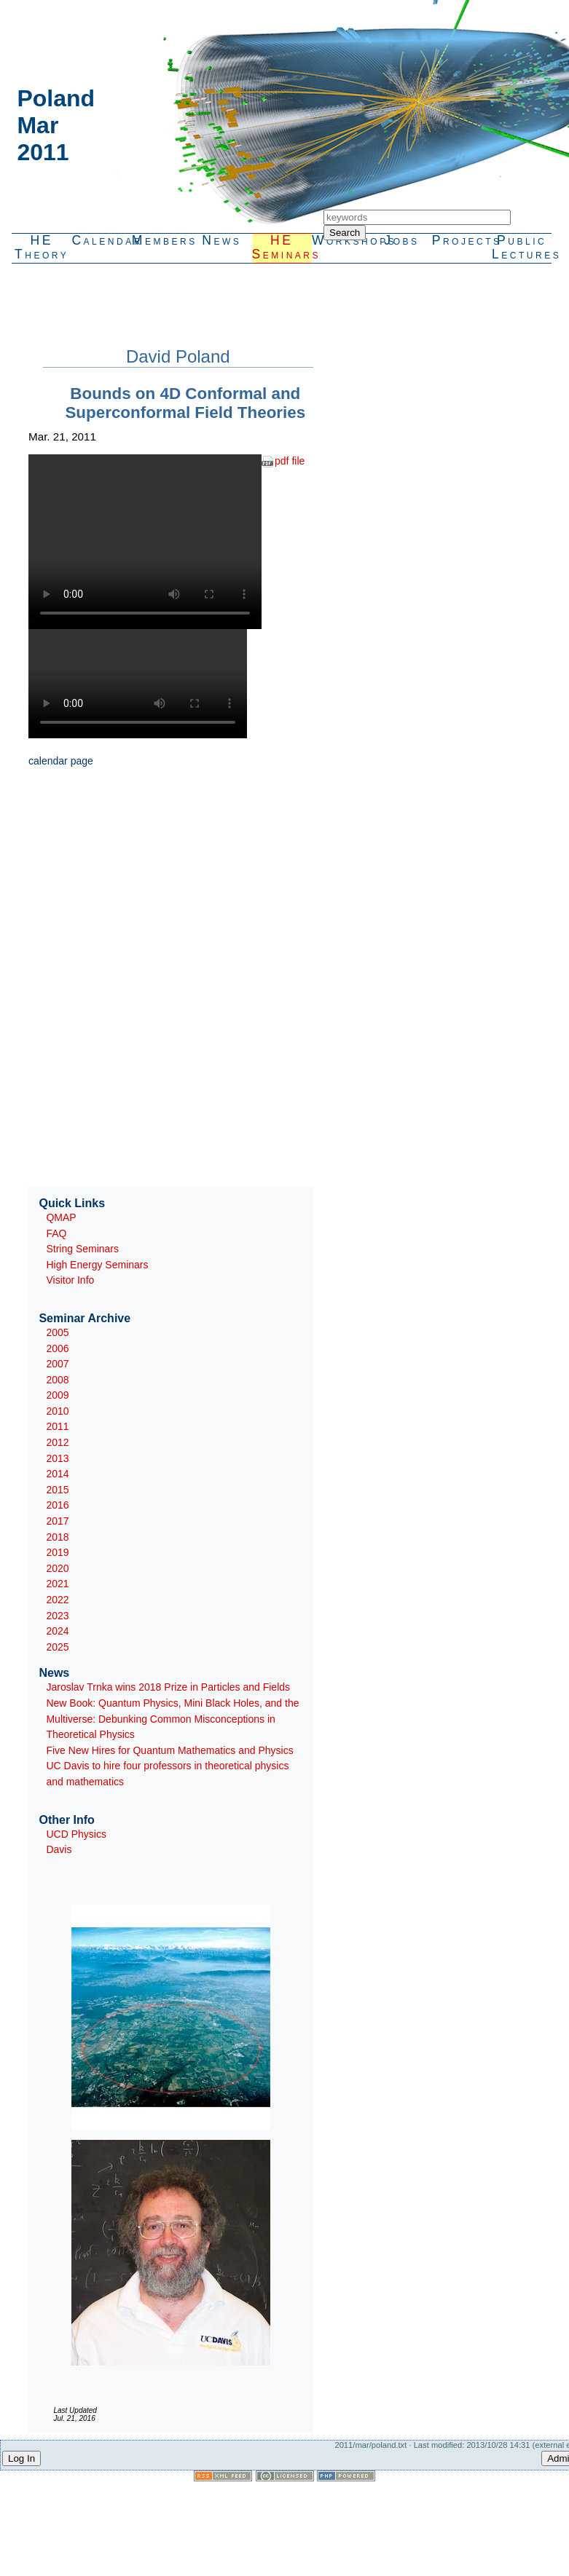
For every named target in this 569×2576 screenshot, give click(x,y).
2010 (57, 1411)
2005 (57, 1332)
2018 (57, 1537)
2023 (57, 1615)
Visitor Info (70, 1280)
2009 (57, 1395)
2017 (57, 1521)
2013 (57, 1458)
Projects (462, 240)
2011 (57, 1426)
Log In (21, 2458)
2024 (57, 1631)
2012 (57, 1442)
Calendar (101, 240)
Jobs (401, 240)
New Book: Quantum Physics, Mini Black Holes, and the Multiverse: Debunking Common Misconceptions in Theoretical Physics (172, 1718)
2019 (57, 1552)
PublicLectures (522, 247)
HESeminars (282, 247)
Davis (58, 1849)
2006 (57, 1348)
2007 (57, 1364)
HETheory (41, 247)
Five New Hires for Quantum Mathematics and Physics (169, 1750)
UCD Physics (76, 1834)
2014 (57, 1473)
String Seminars (82, 1249)
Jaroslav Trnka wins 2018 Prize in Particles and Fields (168, 1687)
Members (162, 240)
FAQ (56, 1233)
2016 (57, 1505)
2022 (57, 1599)
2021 (57, 1583)
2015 (57, 1490)
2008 (57, 1380)
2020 (57, 1568)
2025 (57, 1647)
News (221, 240)
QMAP (61, 1217)
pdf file (290, 461)
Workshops (342, 240)
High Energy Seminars (97, 1265)
